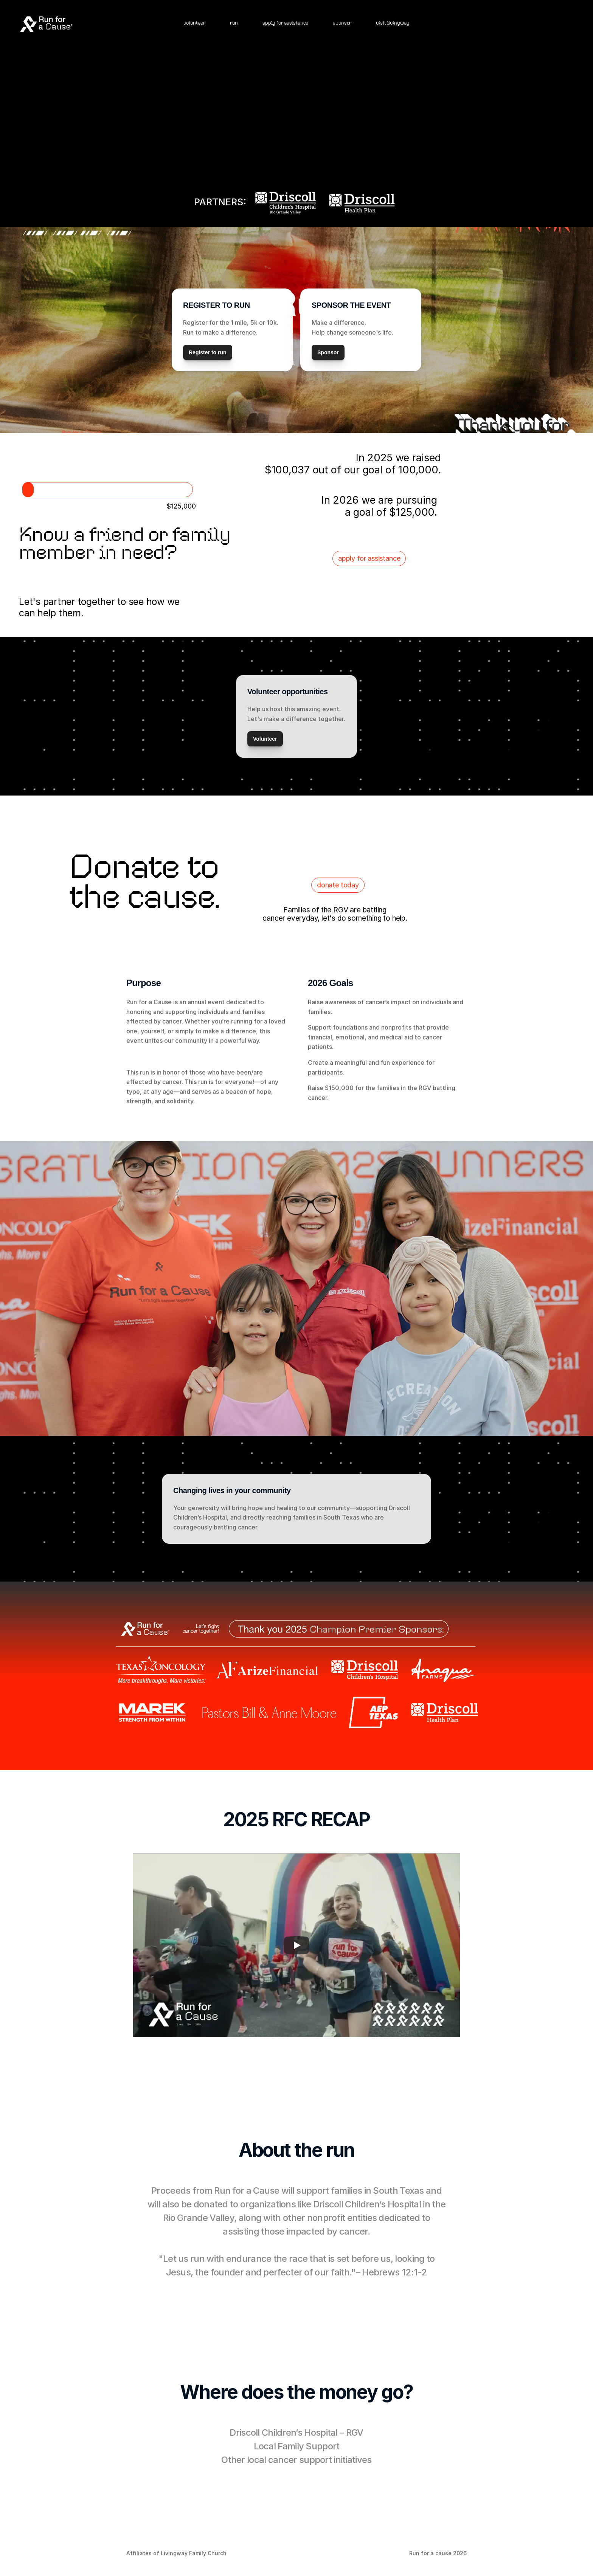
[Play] (296, 1945)
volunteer (194, 23)
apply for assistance (285, 23)
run (234, 23)
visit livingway (392, 23)
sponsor (342, 23)
